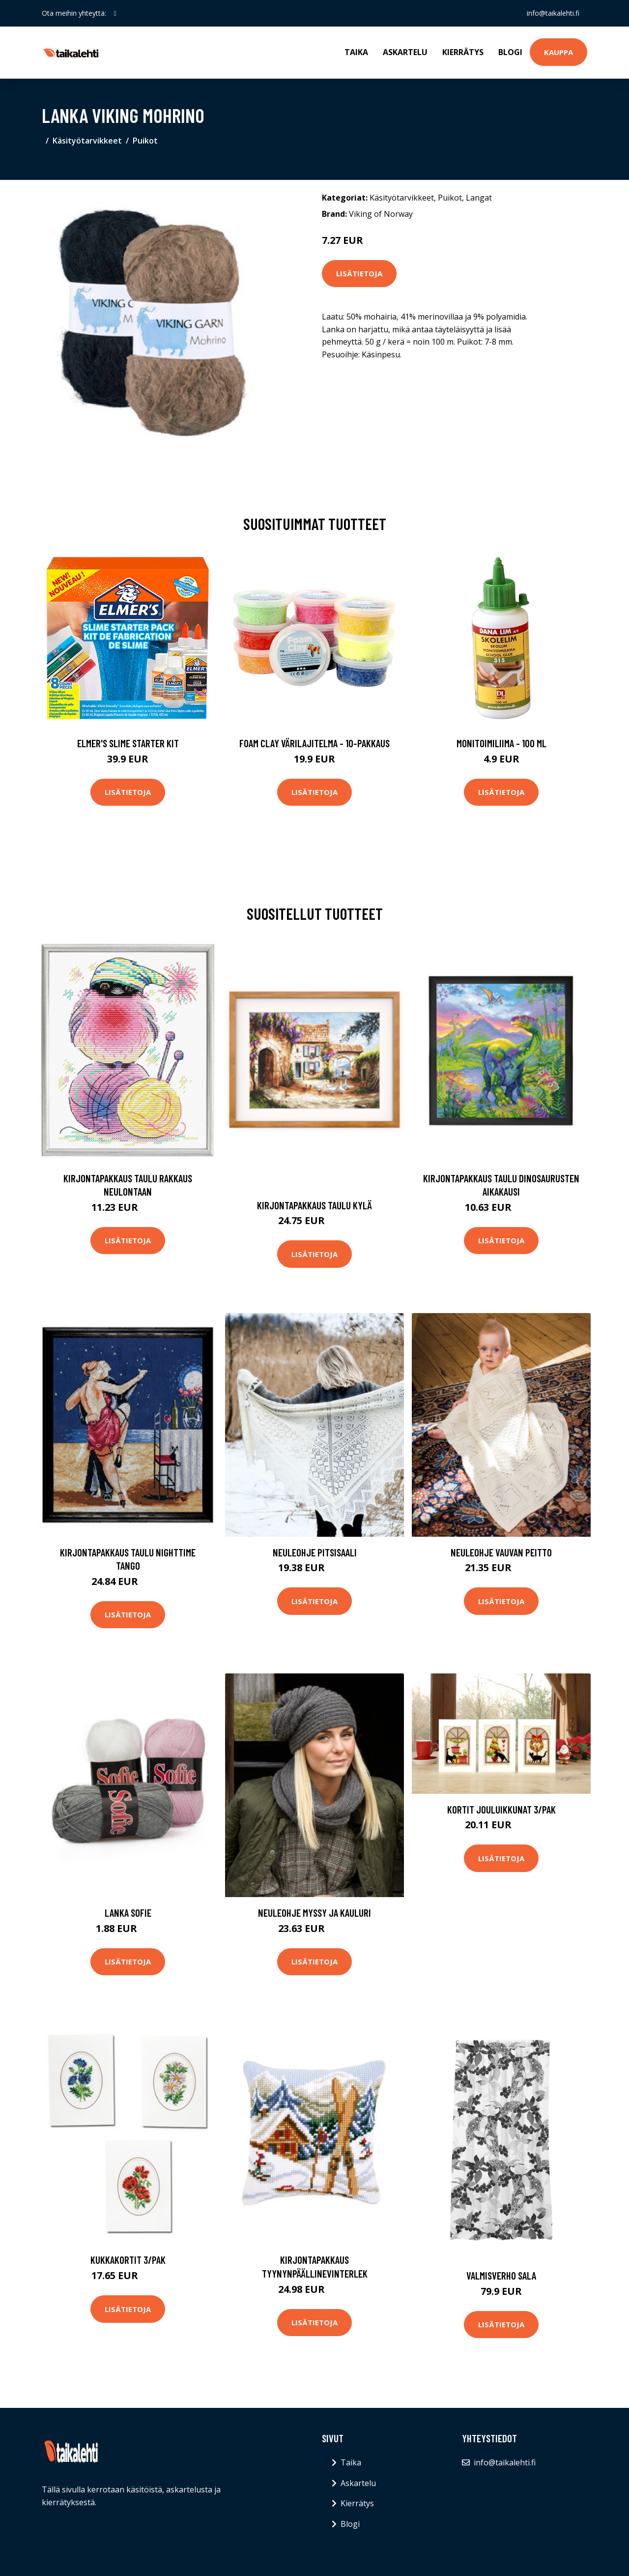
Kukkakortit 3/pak (128, 2260)
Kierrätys (463, 52)
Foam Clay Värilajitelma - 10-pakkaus (314, 743)
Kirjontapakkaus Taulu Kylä (314, 1205)
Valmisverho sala (501, 2275)
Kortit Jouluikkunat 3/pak (501, 1809)
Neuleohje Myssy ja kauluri (314, 1912)
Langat (479, 197)
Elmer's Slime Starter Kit (128, 743)
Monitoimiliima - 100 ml (501, 743)
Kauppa (558, 52)
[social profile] (115, 13)
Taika (356, 52)
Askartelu (405, 52)
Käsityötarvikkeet (87, 140)
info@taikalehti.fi (553, 13)
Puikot (145, 140)
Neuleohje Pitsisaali (315, 1552)
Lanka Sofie (128, 1912)
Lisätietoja (359, 273)
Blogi (510, 52)
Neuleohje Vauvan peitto (501, 1552)
